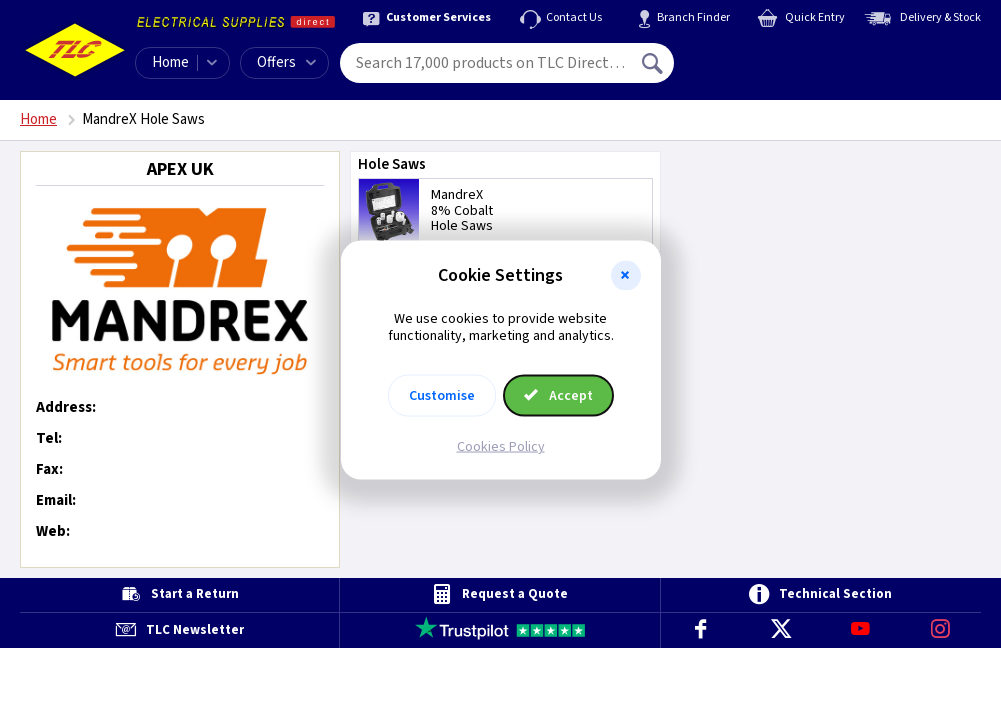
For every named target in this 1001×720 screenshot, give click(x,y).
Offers (286, 62)
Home (170, 62)
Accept (559, 395)
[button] (626, 276)
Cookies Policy (501, 446)
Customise (442, 395)
